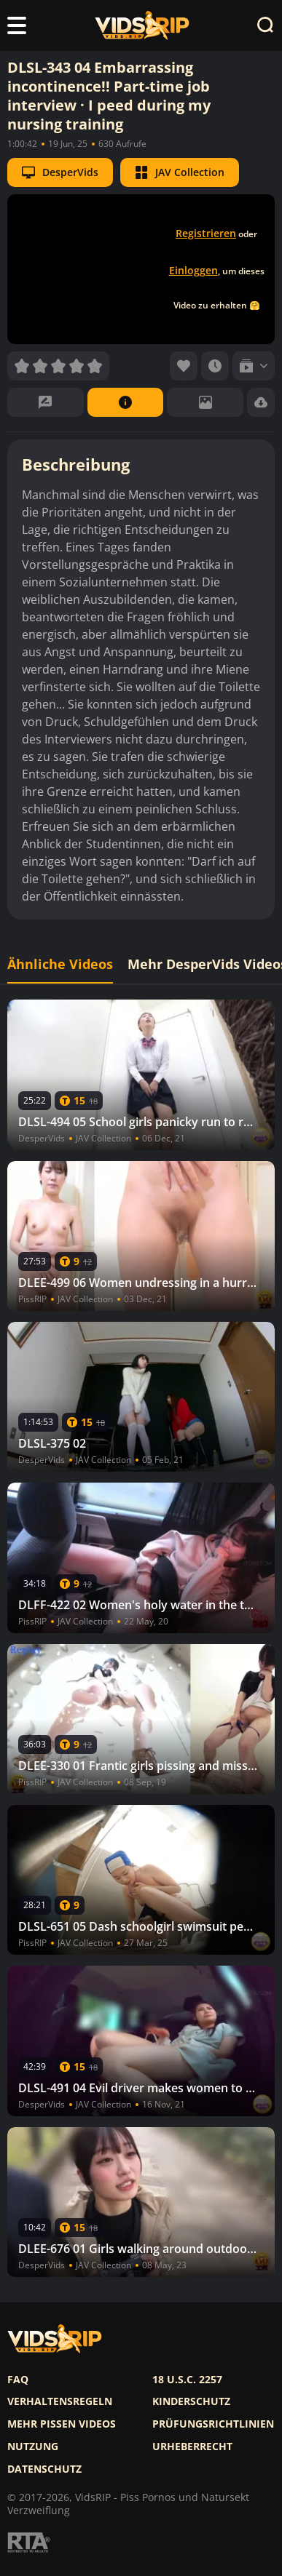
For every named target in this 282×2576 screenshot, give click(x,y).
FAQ (17, 2379)
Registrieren (206, 233)
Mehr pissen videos (61, 2424)
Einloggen (193, 270)
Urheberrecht (192, 2446)
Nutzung (32, 2446)
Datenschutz (44, 2469)
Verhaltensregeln (59, 2401)
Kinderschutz (191, 2401)
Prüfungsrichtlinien (213, 2424)
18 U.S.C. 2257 (187, 2379)
